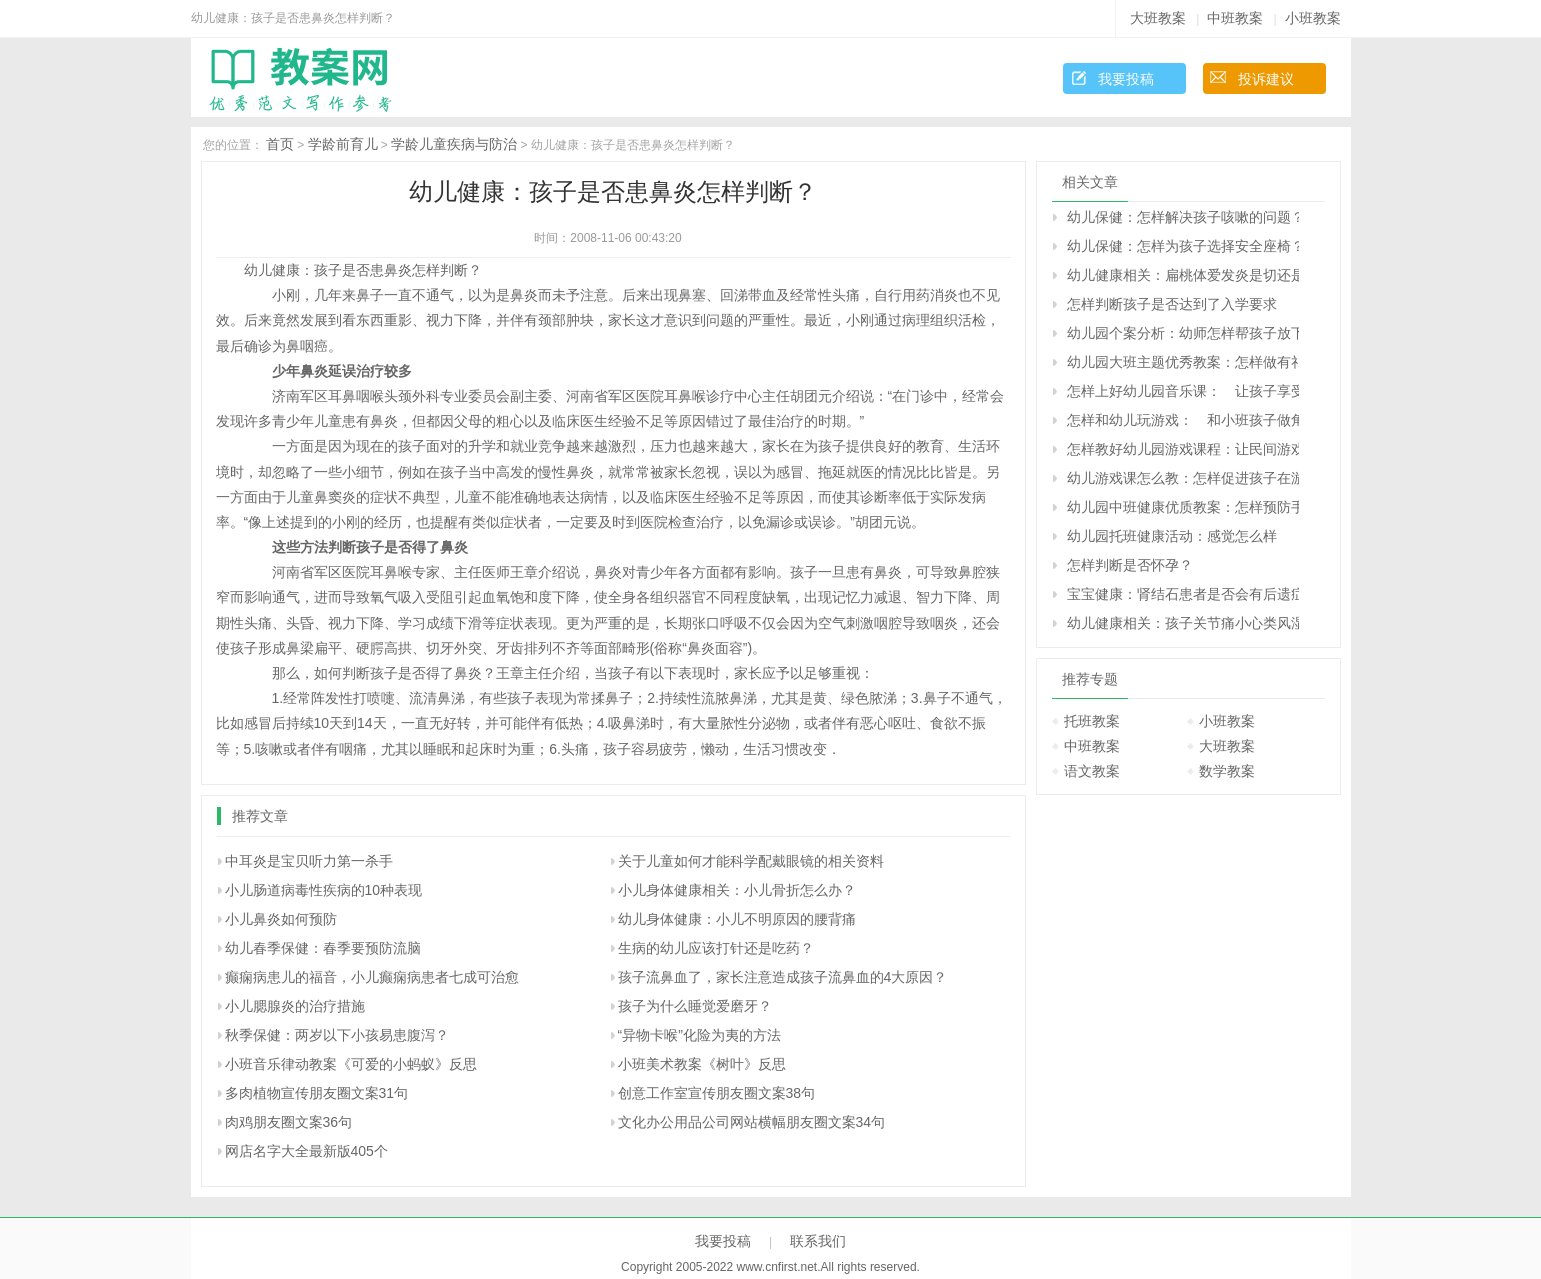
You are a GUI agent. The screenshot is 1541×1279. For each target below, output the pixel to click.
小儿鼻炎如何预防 (281, 919)
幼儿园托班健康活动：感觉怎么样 (1172, 536)
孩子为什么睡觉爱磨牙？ (695, 1006)
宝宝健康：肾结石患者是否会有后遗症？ (1183, 594)
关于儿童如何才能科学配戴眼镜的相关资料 (751, 861)
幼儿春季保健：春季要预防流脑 (323, 948)
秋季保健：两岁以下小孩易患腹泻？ (337, 1035)
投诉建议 (1266, 79)
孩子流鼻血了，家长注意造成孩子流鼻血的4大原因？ (783, 977)
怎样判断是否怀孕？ (1130, 565)
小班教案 (1313, 18)
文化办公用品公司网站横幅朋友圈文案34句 (752, 1122)
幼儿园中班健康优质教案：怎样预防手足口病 (1183, 507)
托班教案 (1092, 721)
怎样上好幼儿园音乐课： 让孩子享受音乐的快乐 (1183, 391)
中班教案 (1235, 18)
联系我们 (818, 1241)
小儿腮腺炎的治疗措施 (295, 1006)
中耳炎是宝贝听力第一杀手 (309, 861)
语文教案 (1092, 771)
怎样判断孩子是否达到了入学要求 (1172, 304)
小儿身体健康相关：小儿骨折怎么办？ (737, 890)
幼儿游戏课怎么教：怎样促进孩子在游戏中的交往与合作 (1183, 478)
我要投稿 (1126, 79)
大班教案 (1158, 18)
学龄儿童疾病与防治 (454, 144)
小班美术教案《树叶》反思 (702, 1064)
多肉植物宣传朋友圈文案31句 (317, 1093)
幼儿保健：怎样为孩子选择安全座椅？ (1183, 246)
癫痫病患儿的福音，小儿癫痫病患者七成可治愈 (372, 977)
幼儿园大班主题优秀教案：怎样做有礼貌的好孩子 (1183, 362)
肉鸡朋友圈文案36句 (289, 1122)
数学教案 (1227, 771)
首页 (280, 144)
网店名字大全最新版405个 (306, 1151)
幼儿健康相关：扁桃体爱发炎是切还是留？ (1183, 275)
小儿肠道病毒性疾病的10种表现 (324, 890)
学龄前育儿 (343, 144)
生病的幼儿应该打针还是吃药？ (716, 948)
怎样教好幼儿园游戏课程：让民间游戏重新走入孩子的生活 (1183, 449)
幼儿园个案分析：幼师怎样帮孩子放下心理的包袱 (1183, 333)
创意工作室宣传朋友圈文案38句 (717, 1093)
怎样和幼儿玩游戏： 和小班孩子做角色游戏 (1183, 420)
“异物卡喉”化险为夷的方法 (699, 1035)
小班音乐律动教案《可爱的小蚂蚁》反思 (351, 1064)
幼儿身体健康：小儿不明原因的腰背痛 (737, 919)
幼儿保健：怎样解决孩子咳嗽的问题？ (1183, 217)
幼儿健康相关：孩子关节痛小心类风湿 (1183, 623)
